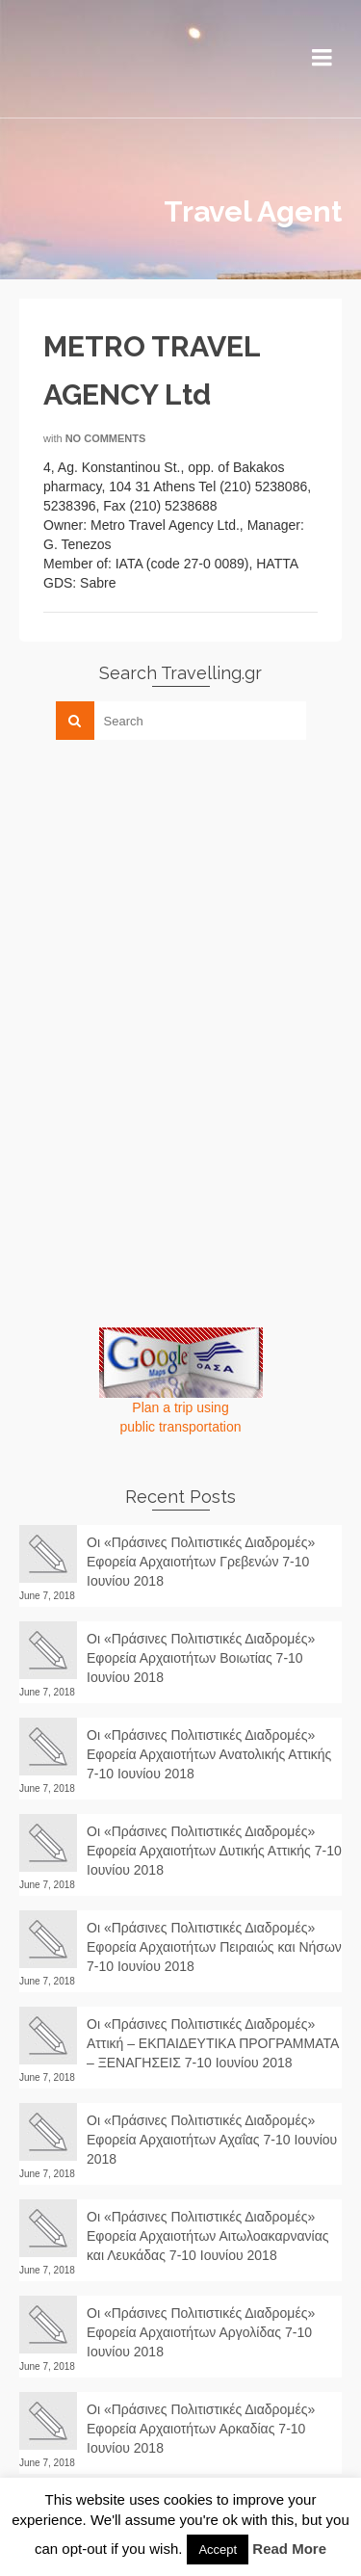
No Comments (105, 438)
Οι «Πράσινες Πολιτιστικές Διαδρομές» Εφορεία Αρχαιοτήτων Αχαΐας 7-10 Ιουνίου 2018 (212, 2140)
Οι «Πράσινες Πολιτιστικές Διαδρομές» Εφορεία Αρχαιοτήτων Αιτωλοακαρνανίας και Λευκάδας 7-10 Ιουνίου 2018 (208, 2236)
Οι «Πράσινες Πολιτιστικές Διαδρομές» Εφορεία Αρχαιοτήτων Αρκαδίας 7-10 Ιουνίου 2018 (201, 2429)
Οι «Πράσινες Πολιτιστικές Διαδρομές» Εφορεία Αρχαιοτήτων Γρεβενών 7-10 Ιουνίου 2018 (201, 1562)
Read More (289, 2548)
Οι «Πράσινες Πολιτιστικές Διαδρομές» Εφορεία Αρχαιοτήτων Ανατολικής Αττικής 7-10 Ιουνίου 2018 (209, 1754)
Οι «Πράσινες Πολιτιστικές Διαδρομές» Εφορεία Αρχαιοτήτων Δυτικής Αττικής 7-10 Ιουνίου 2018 (214, 1851)
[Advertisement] (163, 889)
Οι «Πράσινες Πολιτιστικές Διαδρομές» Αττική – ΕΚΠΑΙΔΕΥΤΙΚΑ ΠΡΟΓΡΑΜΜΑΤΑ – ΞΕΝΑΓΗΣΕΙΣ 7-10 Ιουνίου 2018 (213, 2043)
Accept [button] (217, 2549)
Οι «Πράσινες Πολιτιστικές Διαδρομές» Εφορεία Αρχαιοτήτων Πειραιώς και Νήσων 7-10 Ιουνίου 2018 (214, 1947)
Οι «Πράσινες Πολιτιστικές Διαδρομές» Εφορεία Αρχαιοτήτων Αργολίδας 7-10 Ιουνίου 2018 (201, 2332)
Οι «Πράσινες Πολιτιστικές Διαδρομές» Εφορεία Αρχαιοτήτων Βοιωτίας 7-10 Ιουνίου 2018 (201, 1658)
